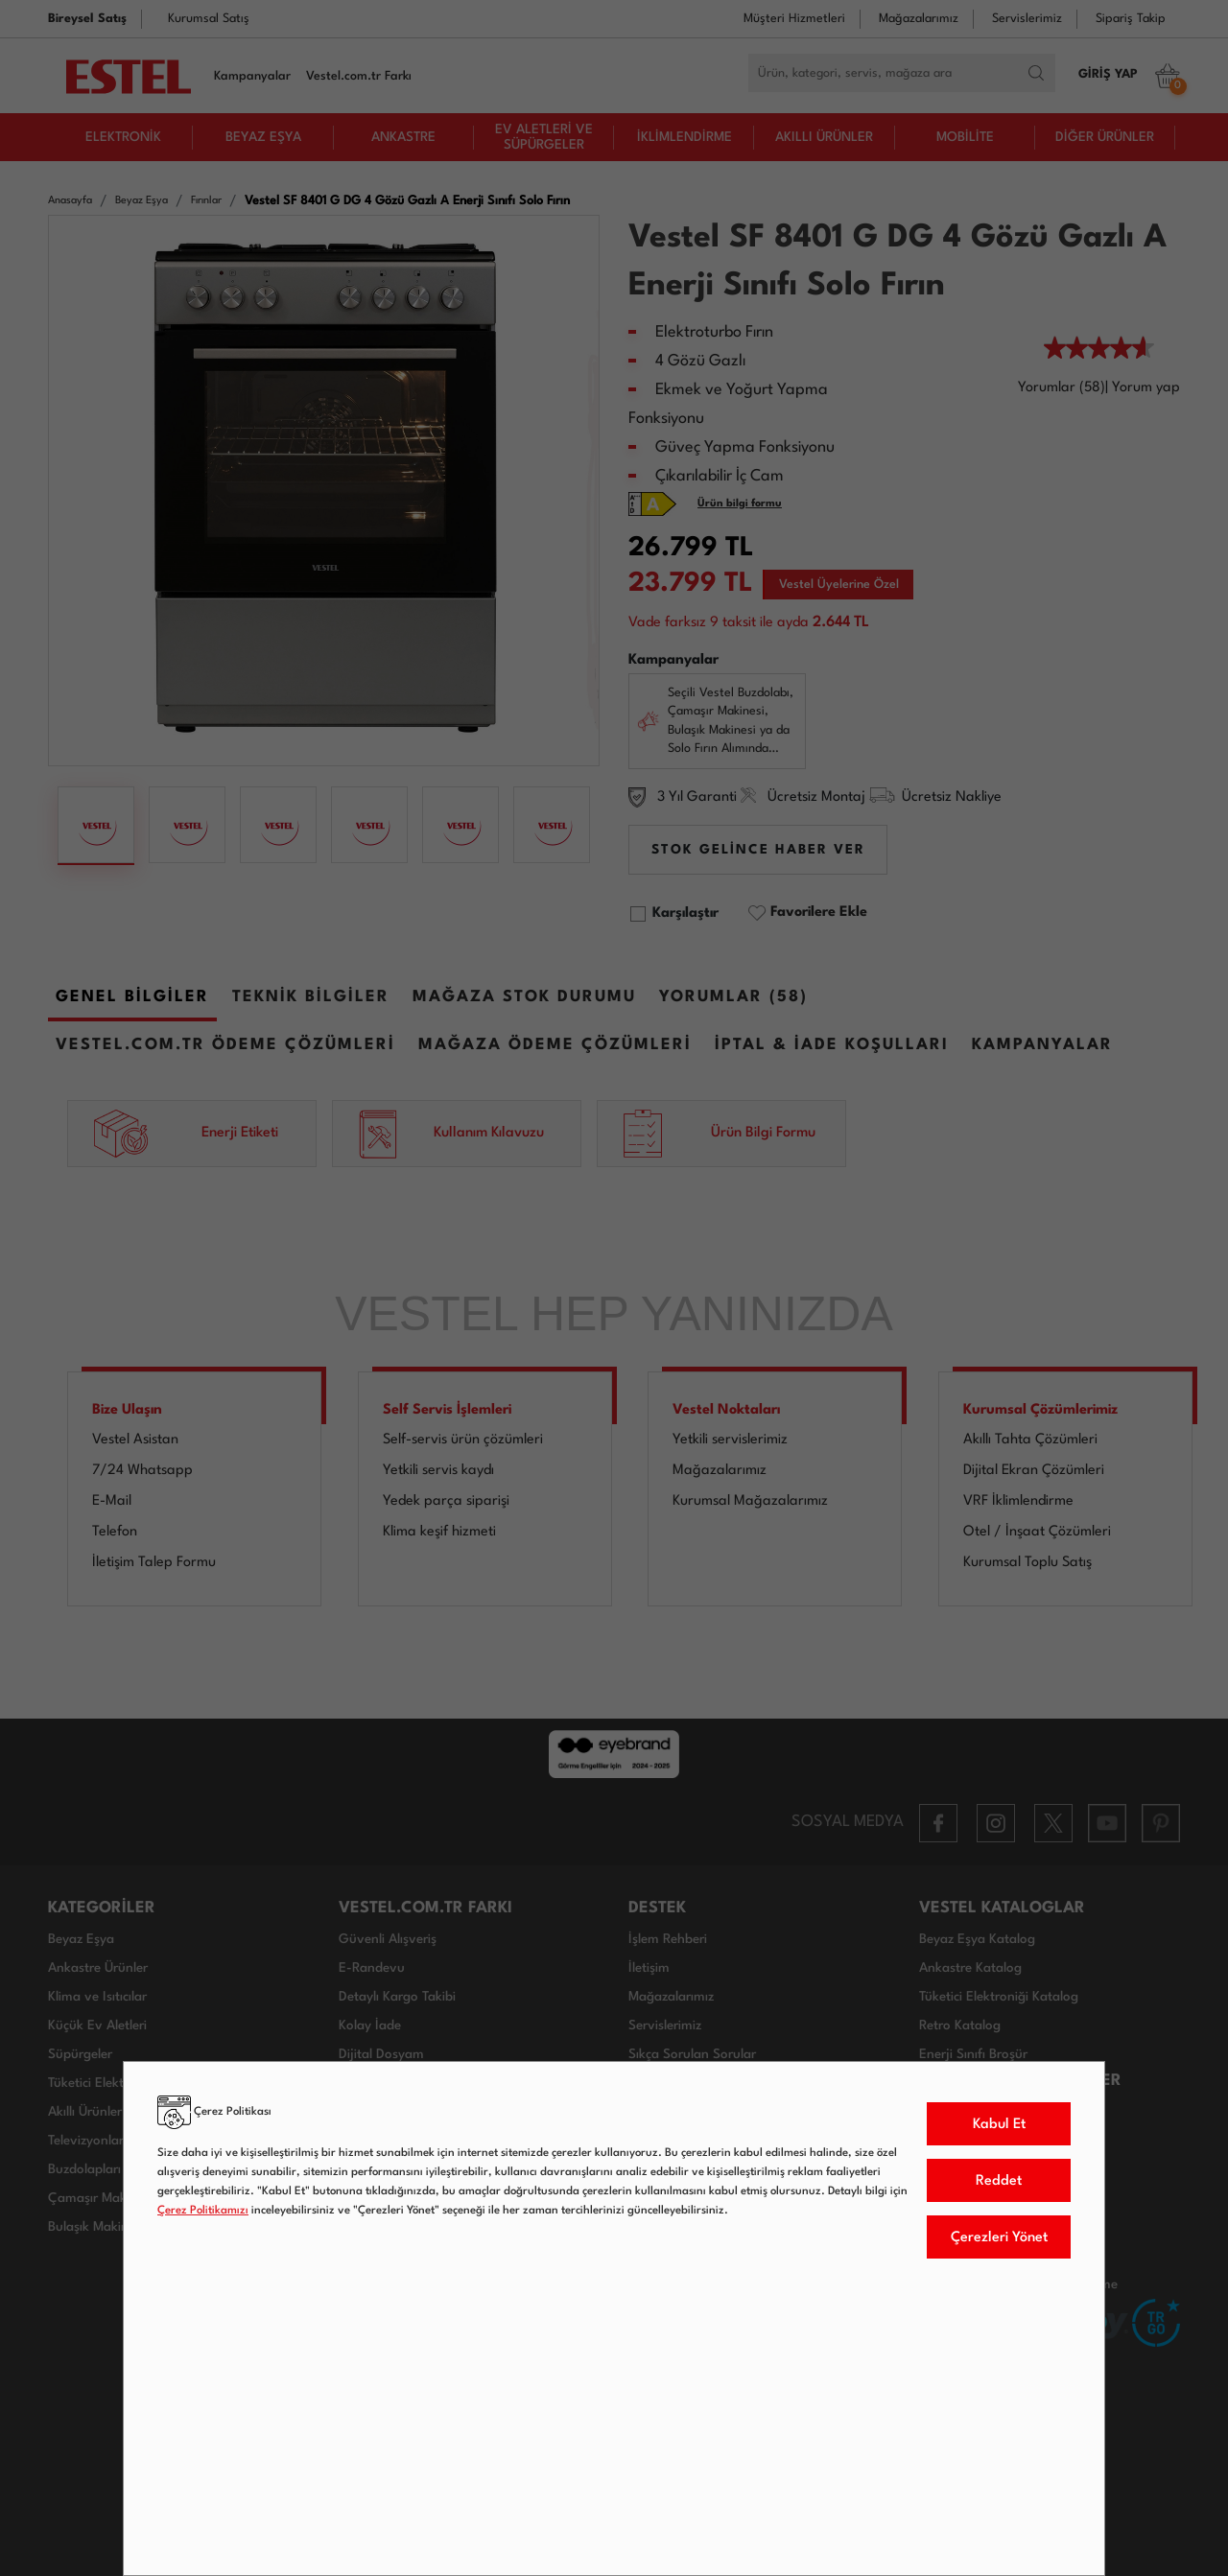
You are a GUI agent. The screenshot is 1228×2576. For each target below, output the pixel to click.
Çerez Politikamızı (202, 2210)
